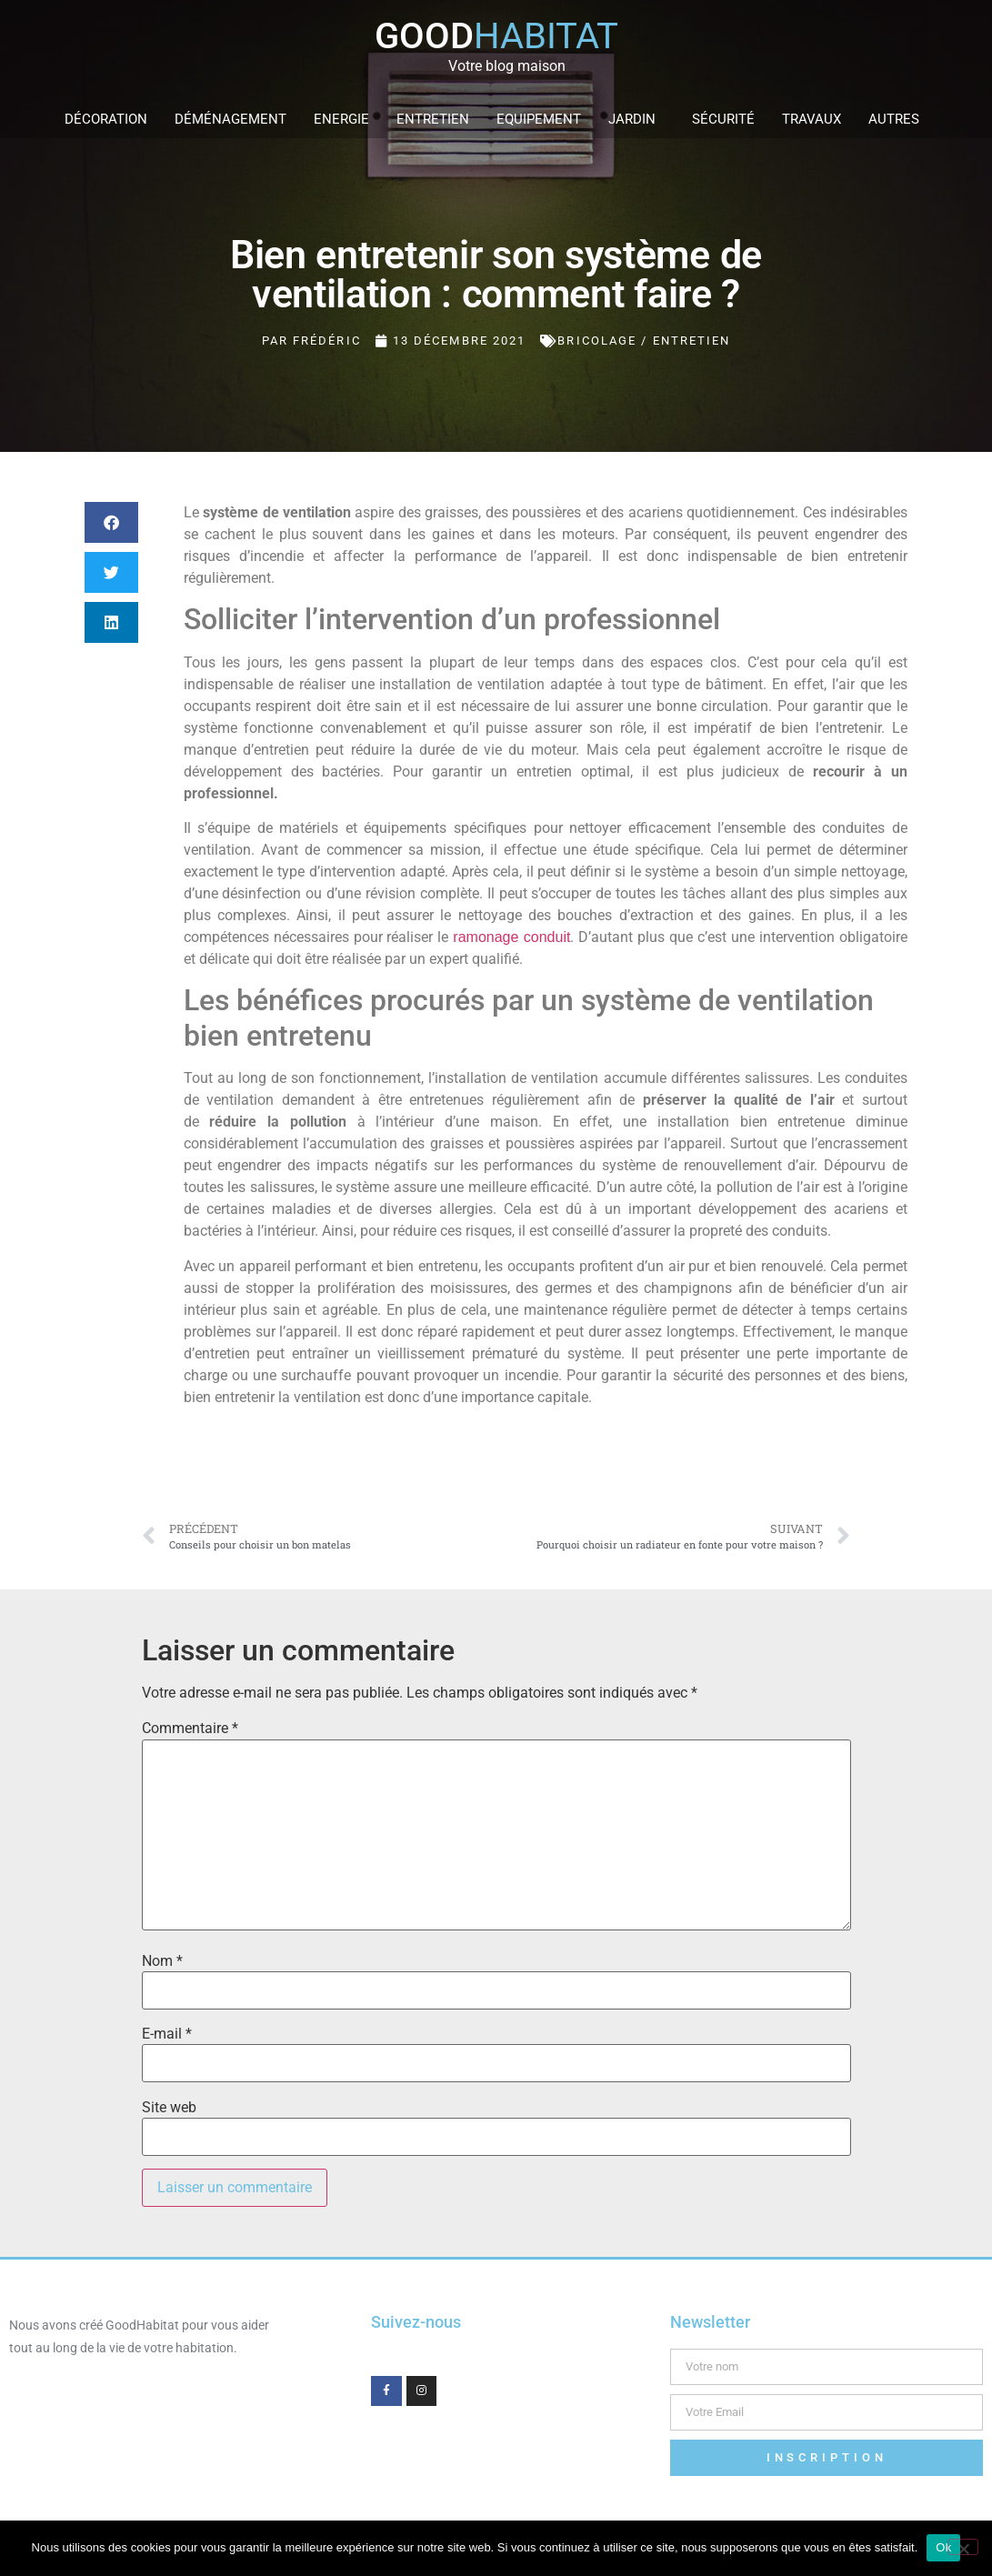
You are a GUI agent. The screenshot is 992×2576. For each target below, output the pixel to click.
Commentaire (190, 1728)
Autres (898, 119)
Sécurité (723, 119)
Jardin (636, 119)
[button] (111, 522)
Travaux (811, 119)
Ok (943, 2547)
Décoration (106, 119)
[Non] (962, 2547)
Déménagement (230, 119)
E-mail (167, 2034)
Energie (341, 119)
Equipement (538, 119)
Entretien (432, 119)
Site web (169, 2107)
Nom (162, 1961)
